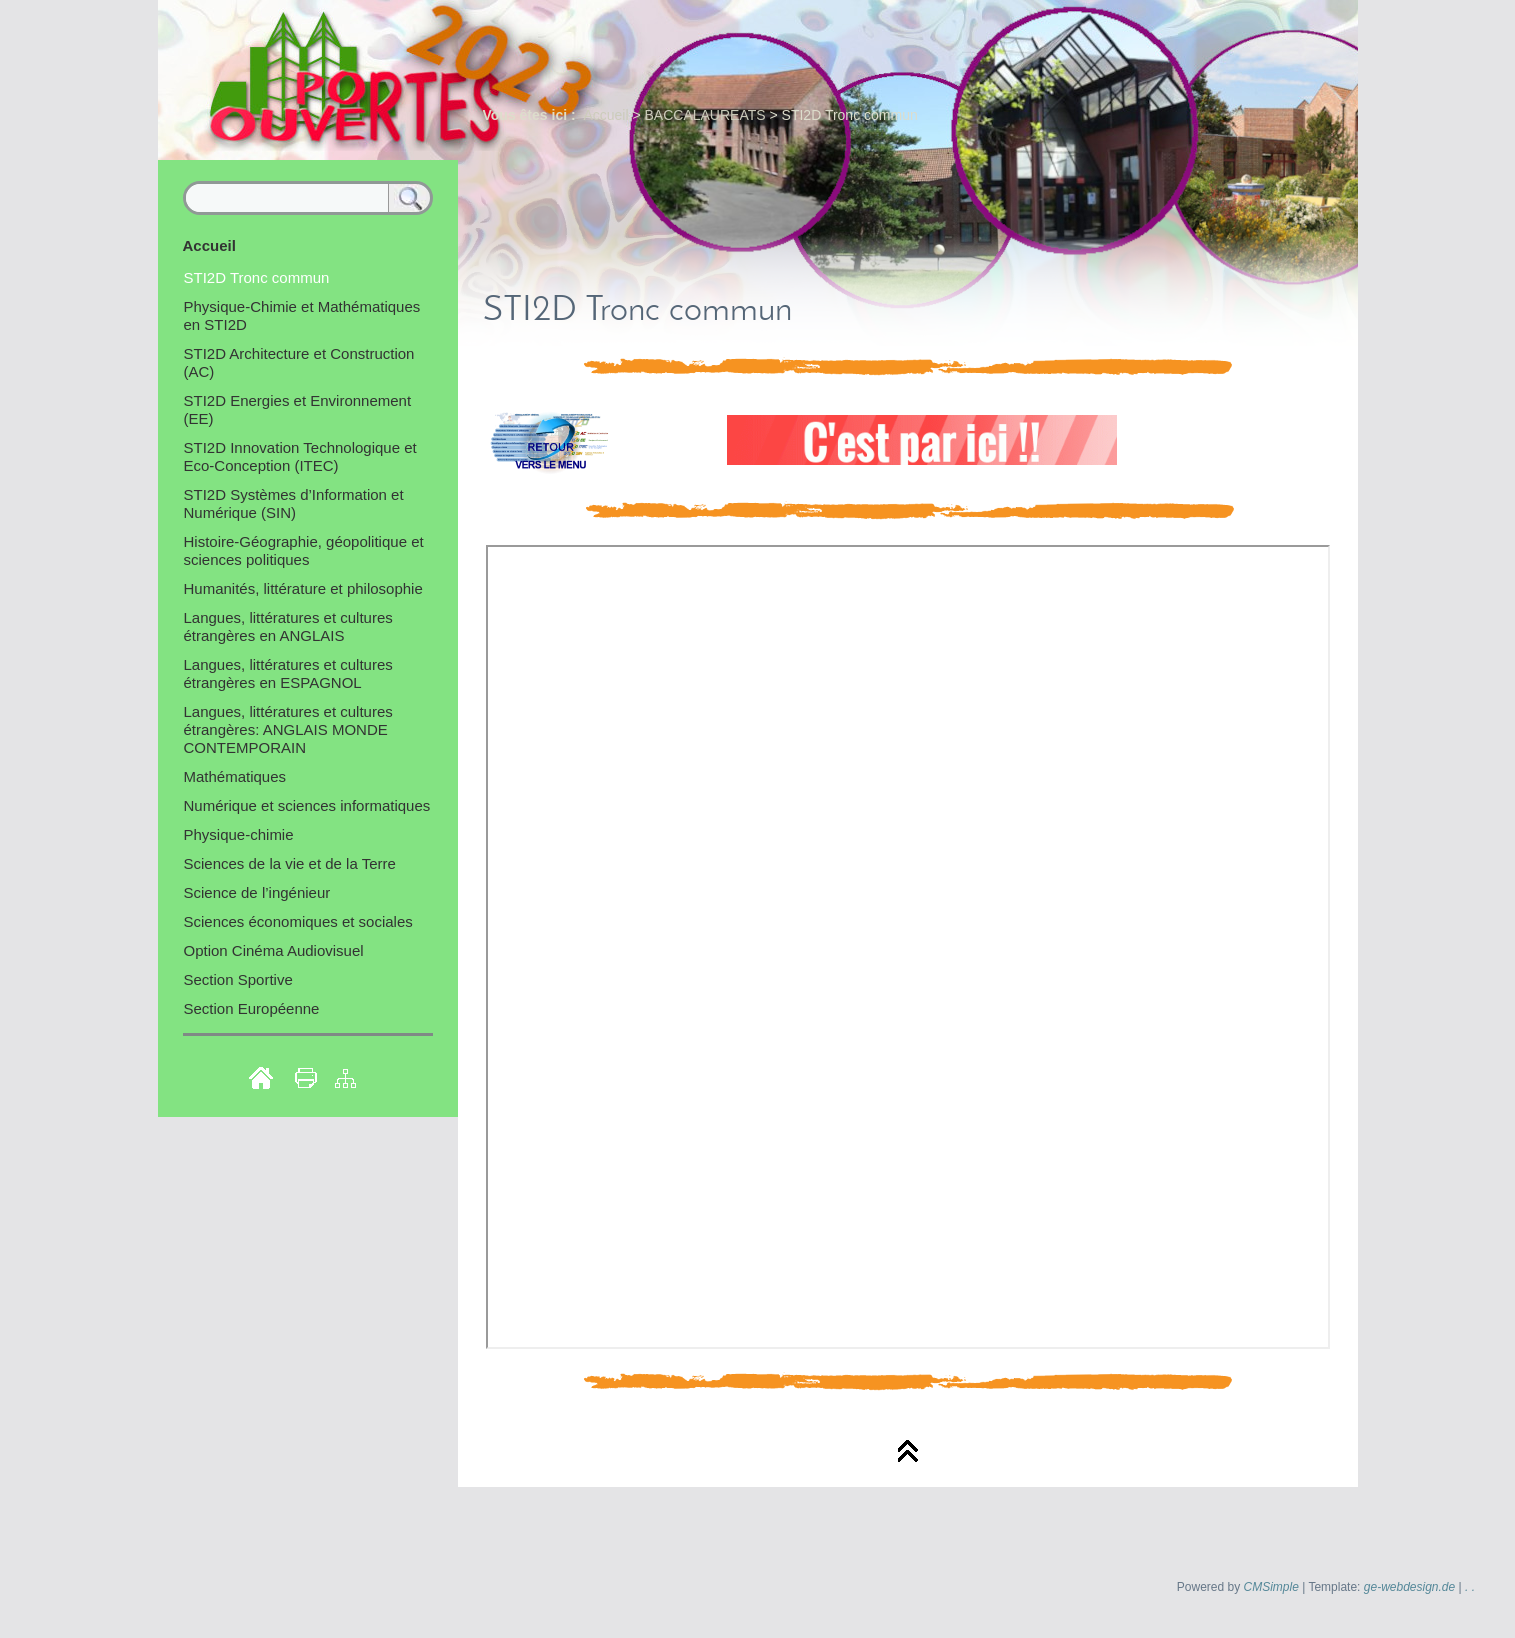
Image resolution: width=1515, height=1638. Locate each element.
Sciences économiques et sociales (298, 921)
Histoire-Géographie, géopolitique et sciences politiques (304, 550)
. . (1470, 1587)
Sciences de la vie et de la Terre (290, 863)
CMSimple (1271, 1587)
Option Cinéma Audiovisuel (274, 950)
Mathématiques (235, 776)
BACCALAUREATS (705, 115)
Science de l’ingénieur (257, 892)
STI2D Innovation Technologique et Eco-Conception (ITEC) (300, 456)
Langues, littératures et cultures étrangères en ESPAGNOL (288, 673)
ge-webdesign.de (1409, 1587)
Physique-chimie (239, 834)
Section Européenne (252, 1008)
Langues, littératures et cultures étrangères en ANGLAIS (288, 626)
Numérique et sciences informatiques (307, 805)
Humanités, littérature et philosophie (303, 588)
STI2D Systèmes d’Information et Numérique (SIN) (294, 503)
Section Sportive (238, 979)
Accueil (605, 115)
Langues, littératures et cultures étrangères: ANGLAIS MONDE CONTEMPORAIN (288, 729)
